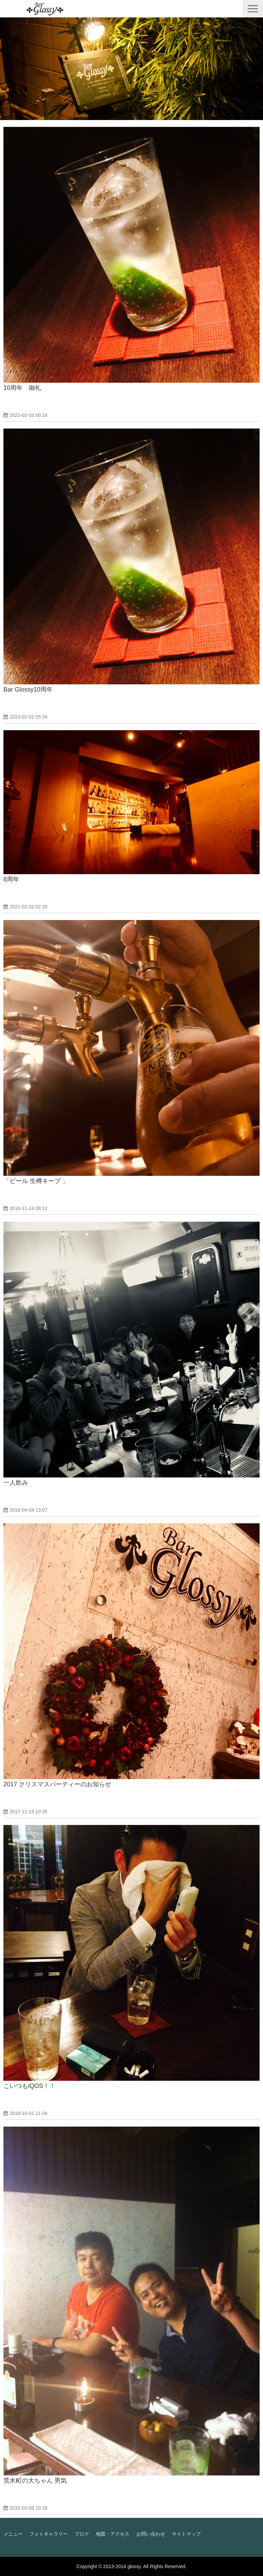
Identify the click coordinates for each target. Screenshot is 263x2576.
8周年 (11, 879)
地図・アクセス (112, 2534)
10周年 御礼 (22, 387)
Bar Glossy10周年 (28, 689)
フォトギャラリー (48, 2534)
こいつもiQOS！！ (29, 2085)
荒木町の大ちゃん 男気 (35, 2480)
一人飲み (15, 1482)
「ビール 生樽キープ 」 (35, 1181)
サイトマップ (186, 2534)
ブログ (82, 2534)
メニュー (13, 2534)
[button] (252, 8)
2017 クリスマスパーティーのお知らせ (57, 1784)
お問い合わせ (150, 2534)
